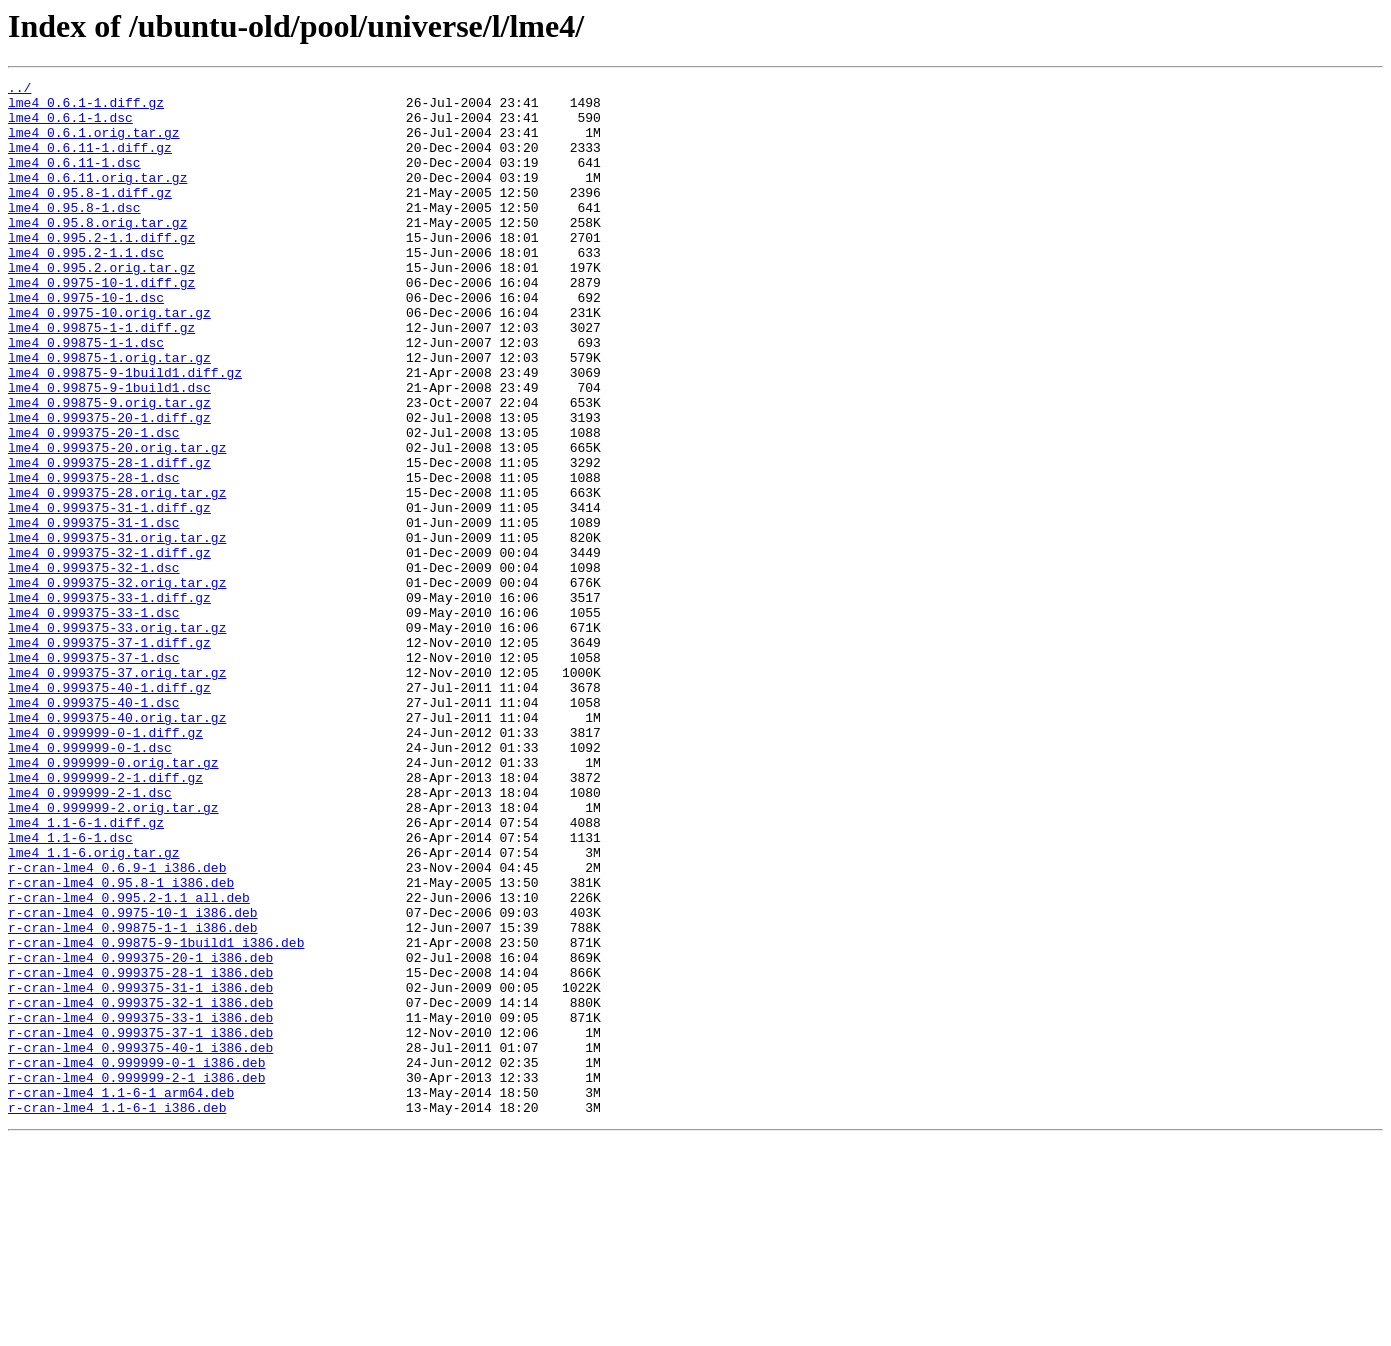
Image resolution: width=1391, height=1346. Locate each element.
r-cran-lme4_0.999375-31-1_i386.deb (140, 1170)
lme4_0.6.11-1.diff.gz (90, 162)
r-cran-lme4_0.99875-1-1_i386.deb (133, 1098)
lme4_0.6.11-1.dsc (74, 180)
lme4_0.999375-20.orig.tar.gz (117, 522)
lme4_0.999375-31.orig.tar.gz (117, 630)
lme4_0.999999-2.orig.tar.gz (113, 954)
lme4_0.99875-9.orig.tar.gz (109, 468)
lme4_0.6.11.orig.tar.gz (97, 198)
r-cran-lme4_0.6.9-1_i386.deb (117, 1026)
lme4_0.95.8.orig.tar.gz (97, 252)
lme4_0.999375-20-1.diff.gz (109, 486)
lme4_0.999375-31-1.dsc (94, 612)
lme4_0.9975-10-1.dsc (86, 342)
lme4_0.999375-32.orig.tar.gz (117, 684)
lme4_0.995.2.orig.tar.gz (101, 306)
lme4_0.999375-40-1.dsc (94, 828)
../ (19, 90)
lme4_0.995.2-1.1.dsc (86, 288)
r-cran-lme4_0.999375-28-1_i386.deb (140, 1152)
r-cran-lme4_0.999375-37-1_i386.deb (140, 1224)
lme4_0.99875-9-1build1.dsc (109, 450)
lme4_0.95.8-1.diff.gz (90, 216)
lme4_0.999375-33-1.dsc (94, 720)
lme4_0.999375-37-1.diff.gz (109, 756)
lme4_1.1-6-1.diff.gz (86, 972)
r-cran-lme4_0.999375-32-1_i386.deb (140, 1188)
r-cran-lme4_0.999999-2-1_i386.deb (136, 1278)
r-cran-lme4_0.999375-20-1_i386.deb (140, 1134)
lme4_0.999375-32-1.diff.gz (109, 648)
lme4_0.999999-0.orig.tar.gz (113, 900)
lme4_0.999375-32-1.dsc (94, 666)
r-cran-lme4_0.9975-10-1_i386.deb (133, 1080)
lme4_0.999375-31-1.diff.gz (109, 594)
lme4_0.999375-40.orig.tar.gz (117, 846)
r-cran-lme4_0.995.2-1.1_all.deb (129, 1062)
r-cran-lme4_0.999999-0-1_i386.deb (136, 1260)
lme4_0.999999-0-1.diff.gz (105, 864)
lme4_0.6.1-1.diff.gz (86, 108)
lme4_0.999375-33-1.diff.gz (109, 702)
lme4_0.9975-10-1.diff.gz (101, 324)
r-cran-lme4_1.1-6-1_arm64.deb (121, 1296)
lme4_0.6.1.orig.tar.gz (94, 144)
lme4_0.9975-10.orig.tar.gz (109, 360)
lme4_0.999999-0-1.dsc (90, 882)
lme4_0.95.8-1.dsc (74, 234)
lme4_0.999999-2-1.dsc (90, 936)
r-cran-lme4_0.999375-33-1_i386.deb (140, 1206)
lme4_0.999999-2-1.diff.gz (105, 918)
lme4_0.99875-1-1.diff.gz (101, 378)
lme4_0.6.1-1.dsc (70, 126)
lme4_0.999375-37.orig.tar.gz (117, 792)
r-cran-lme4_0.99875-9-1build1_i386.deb (156, 1116)
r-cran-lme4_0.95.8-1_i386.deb (121, 1044)
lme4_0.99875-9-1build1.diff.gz (125, 432)
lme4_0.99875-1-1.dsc (86, 396)
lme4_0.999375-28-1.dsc (94, 558)
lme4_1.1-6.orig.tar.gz (94, 1008)
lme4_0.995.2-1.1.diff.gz (101, 270)
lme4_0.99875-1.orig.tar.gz (109, 414)
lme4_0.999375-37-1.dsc (94, 774)
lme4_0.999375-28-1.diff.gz (109, 540)
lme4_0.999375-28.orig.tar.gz (117, 576)
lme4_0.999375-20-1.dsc (94, 504)
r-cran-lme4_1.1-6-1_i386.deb (117, 1314)
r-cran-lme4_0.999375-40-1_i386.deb (140, 1242)
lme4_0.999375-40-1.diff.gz (109, 810)
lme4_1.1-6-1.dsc (70, 990)
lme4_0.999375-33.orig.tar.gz (117, 738)
